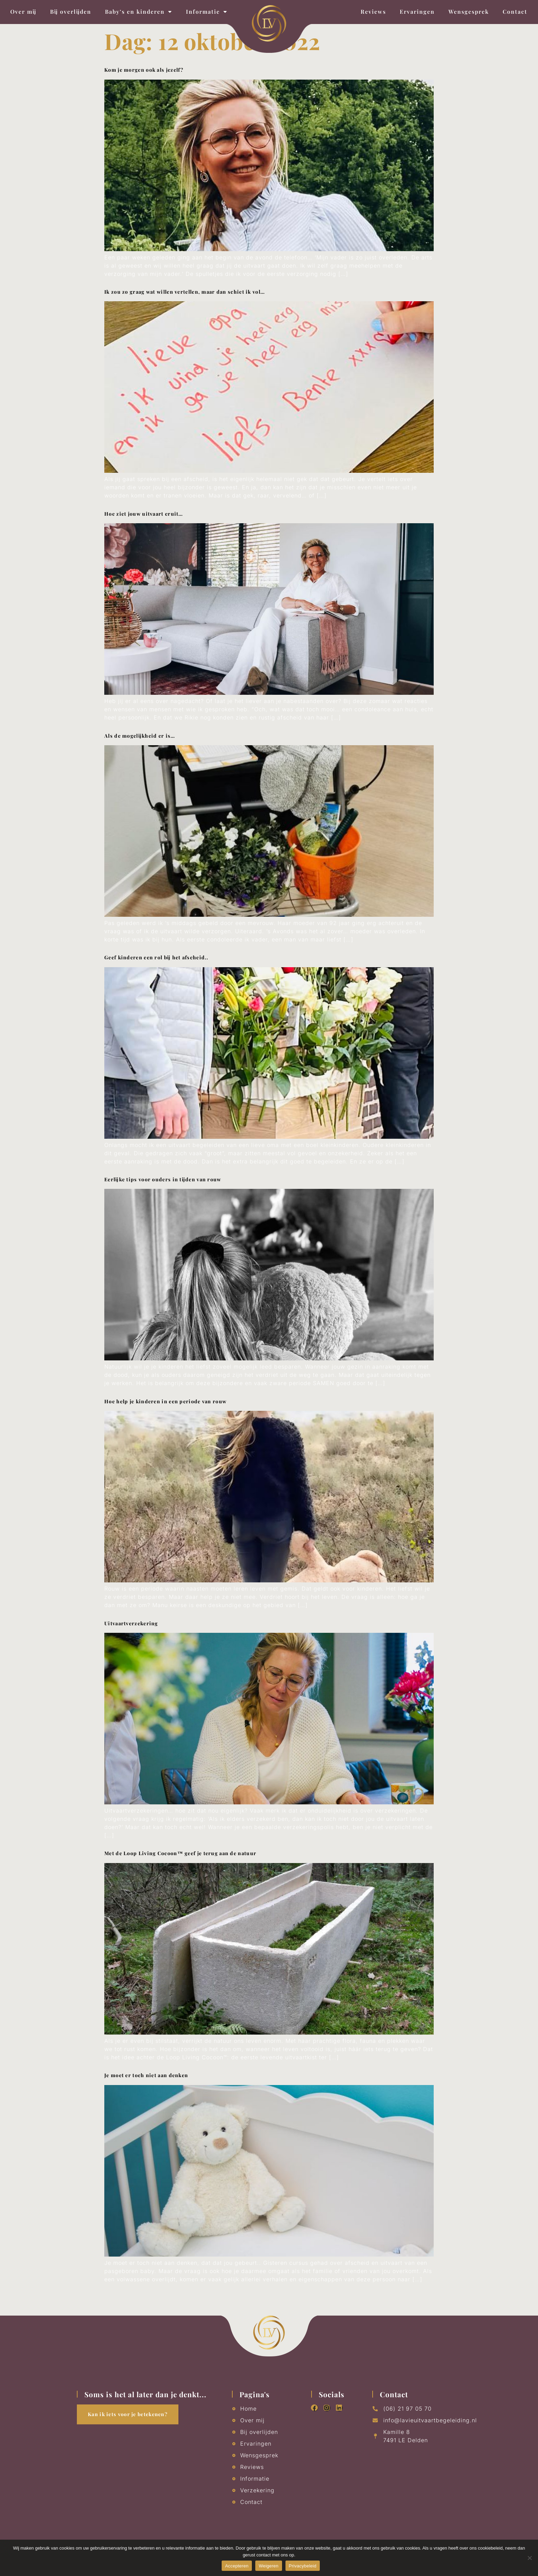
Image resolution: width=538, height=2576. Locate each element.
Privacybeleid (303, 2565)
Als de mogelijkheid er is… (139, 735)
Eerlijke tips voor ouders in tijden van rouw (162, 1179)
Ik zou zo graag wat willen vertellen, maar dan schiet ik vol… (184, 291)
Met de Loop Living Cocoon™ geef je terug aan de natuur (180, 1853)
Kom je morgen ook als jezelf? (144, 69)
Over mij (23, 11)
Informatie (206, 11)
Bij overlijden (70, 11)
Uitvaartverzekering (131, 1623)
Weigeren (268, 2565)
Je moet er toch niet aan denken (146, 2075)
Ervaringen (417, 11)
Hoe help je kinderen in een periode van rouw (165, 1401)
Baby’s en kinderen (138, 11)
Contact (515, 11)
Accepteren (236, 2565)
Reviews (373, 11)
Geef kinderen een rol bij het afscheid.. (156, 957)
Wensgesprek (468, 11)
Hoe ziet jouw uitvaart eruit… (143, 513)
